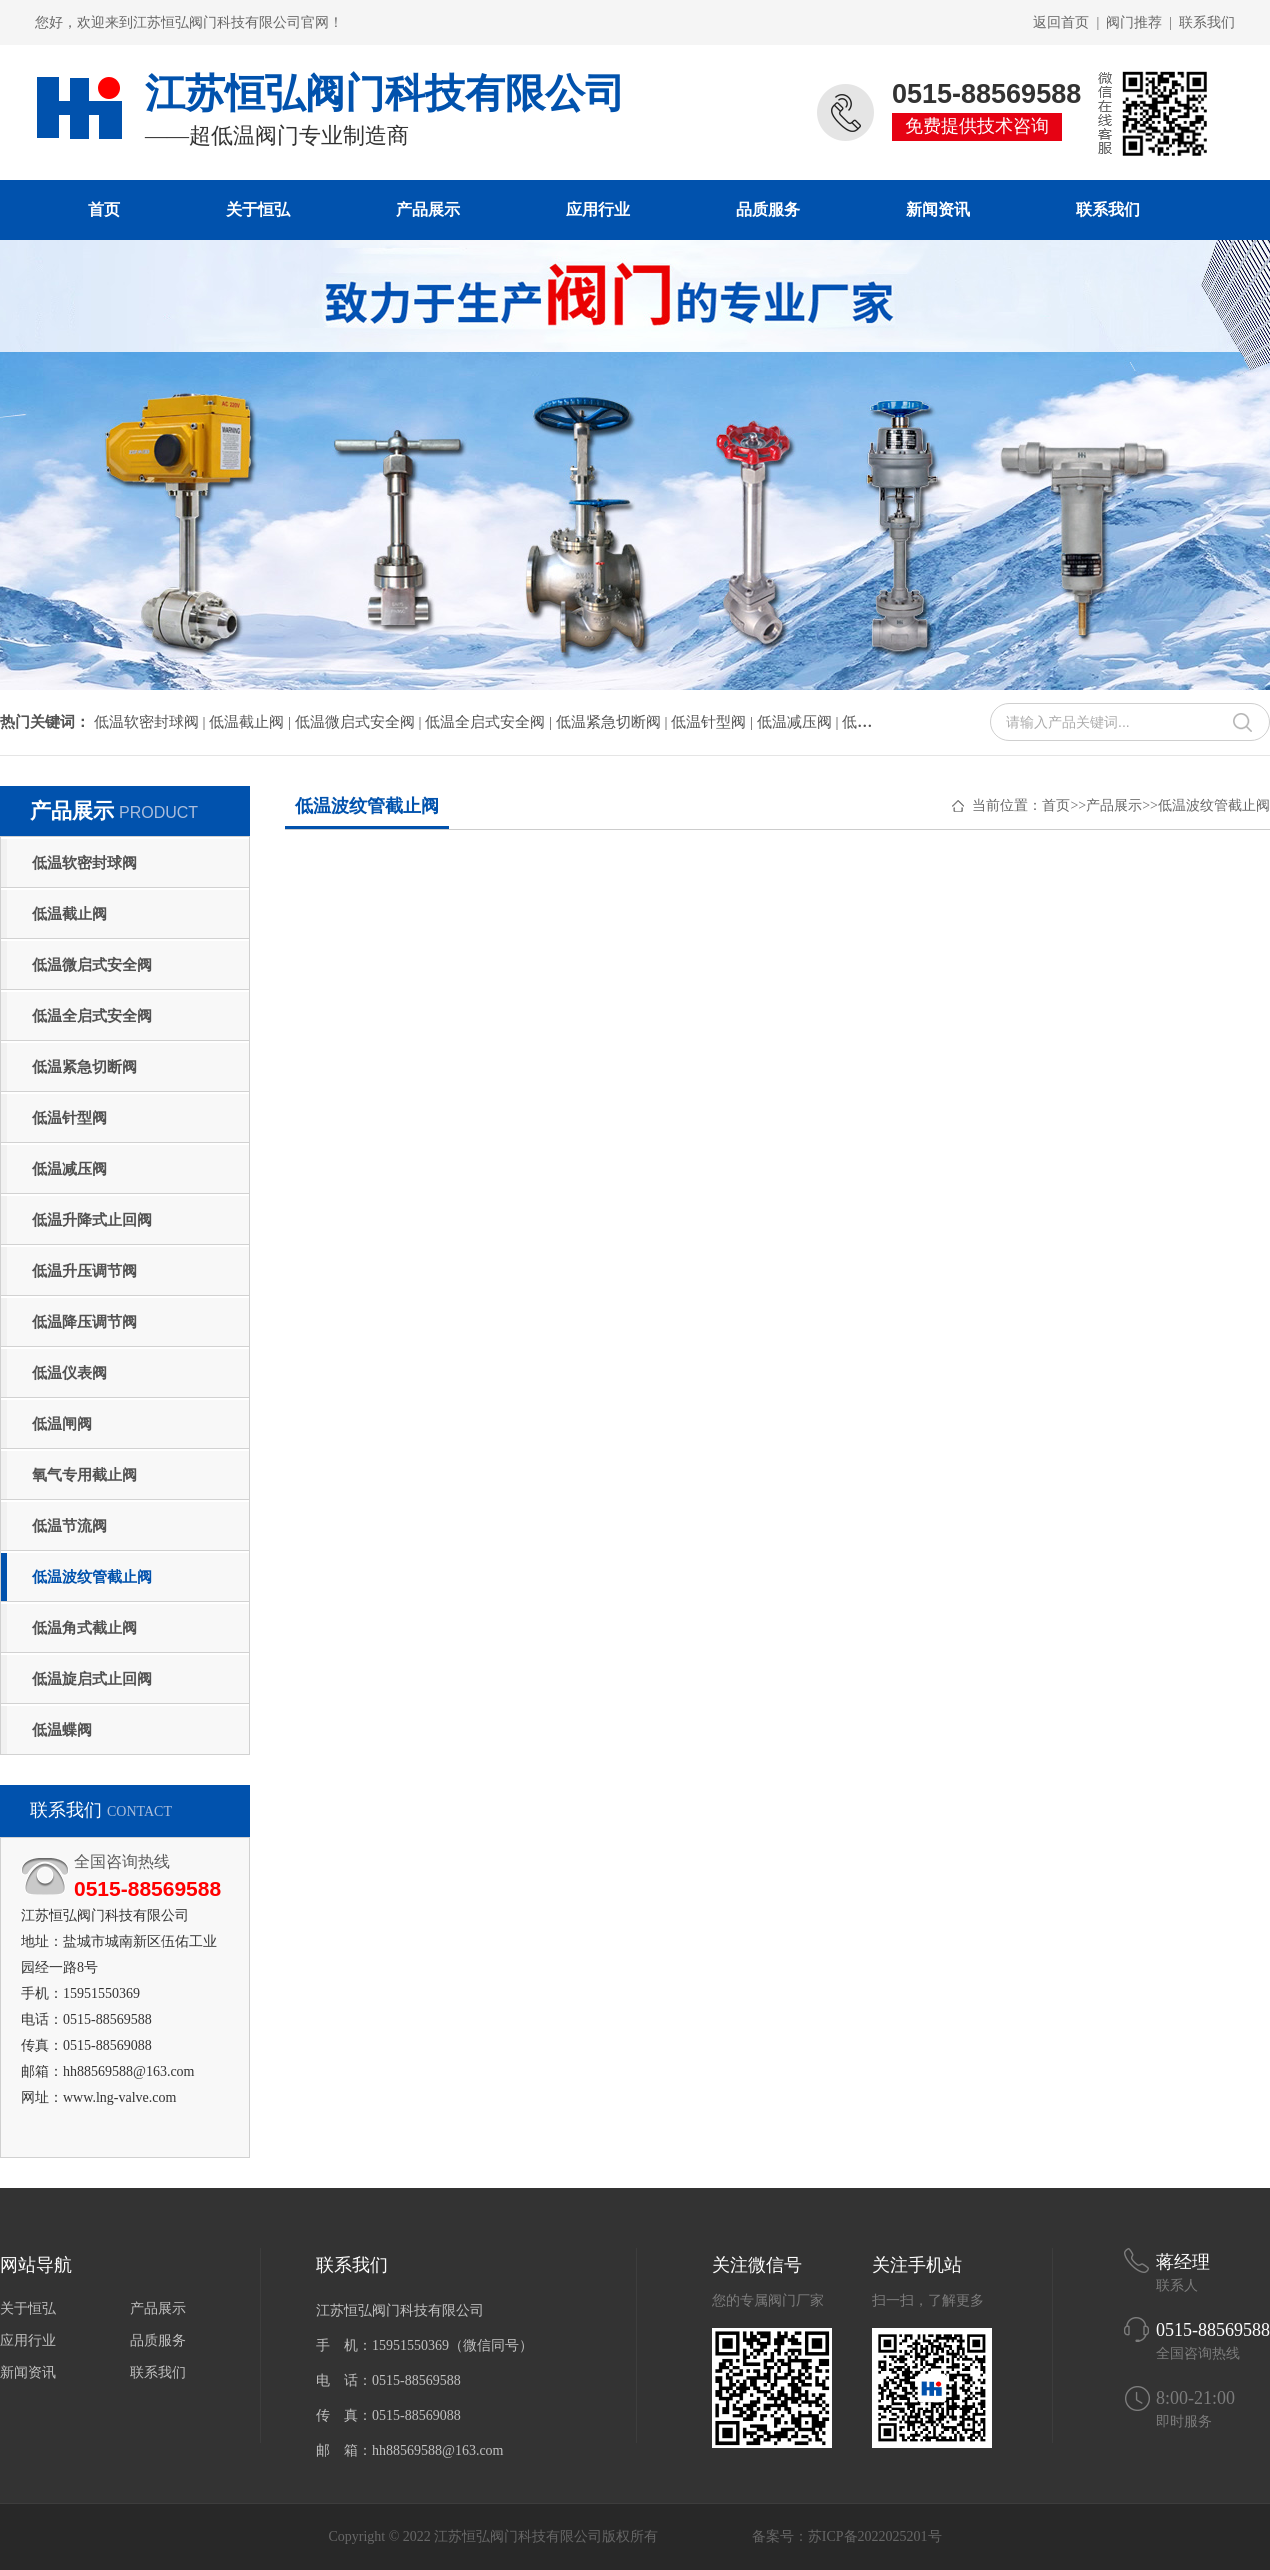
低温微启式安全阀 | (360, 722)
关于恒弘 (258, 209)
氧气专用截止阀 (84, 1475)
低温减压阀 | (800, 722)
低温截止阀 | (252, 722)
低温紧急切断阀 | (614, 722)
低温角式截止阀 (84, 1628)
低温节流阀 (69, 1526)
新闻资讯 (938, 209)
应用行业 (598, 209)
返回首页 (1061, 22)
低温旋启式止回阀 (92, 1679)
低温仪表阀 (69, 1373)
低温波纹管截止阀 (92, 1577)
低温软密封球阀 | (152, 722)
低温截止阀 (69, 914)
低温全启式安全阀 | (490, 722)
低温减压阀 (69, 1169)
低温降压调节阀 (84, 1322)
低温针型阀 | (714, 722)
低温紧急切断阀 (84, 1067)
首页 (104, 209)
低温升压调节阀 (84, 1271)
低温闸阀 (62, 1424)
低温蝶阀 (62, 1730)
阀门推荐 (1134, 22)
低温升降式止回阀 (92, 1220)
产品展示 (428, 209)
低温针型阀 (69, 1118)
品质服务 (768, 209)
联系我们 (1207, 22)
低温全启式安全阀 (92, 1016)
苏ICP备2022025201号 (875, 2536)
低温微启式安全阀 (92, 965)
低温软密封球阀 (84, 863)
